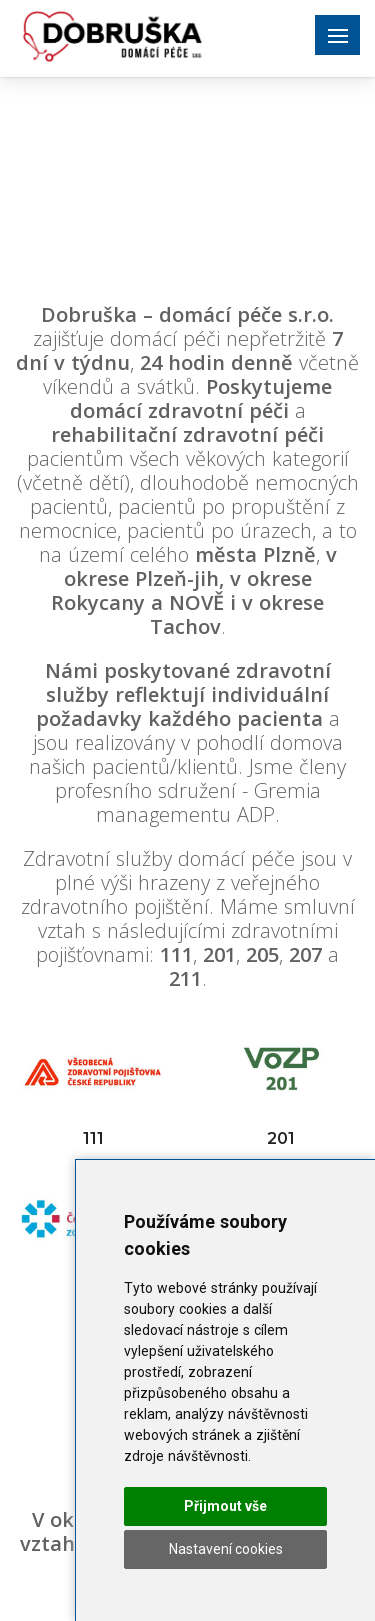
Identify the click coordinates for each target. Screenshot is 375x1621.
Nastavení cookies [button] (226, 1549)
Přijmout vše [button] (225, 1506)
